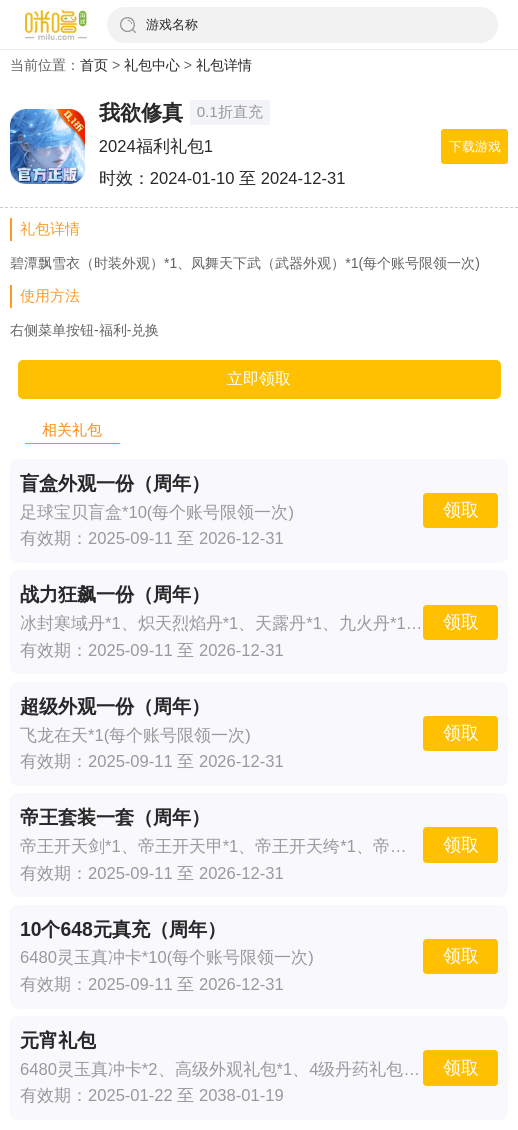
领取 (461, 510)
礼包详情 (224, 65)
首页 (94, 65)
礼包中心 (152, 65)
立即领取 (259, 378)
